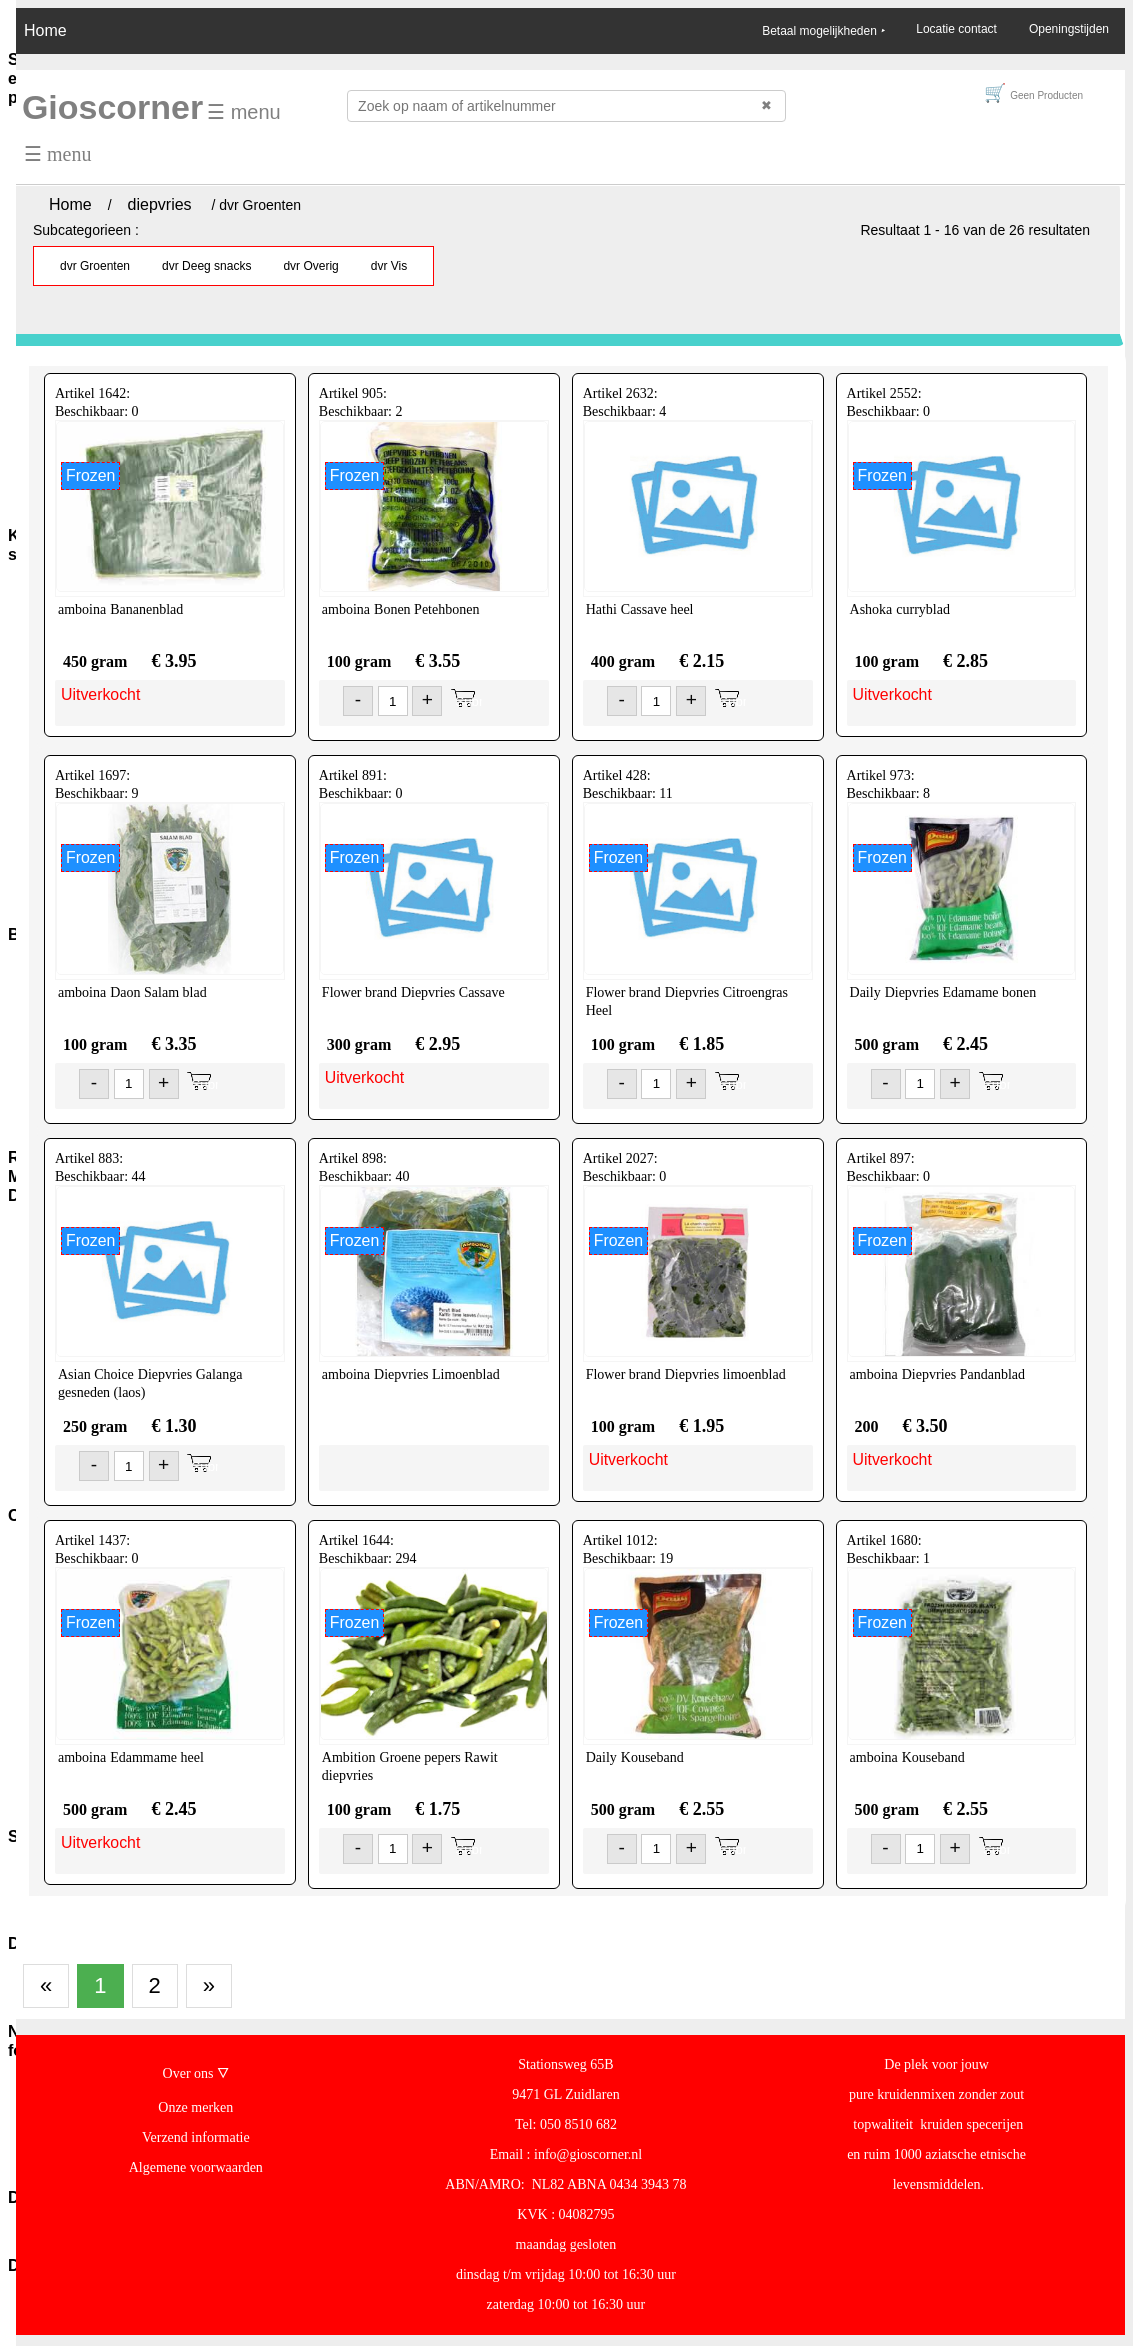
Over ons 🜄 (196, 2073)
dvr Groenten (95, 266)
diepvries (160, 204)
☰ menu (244, 112)
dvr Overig (310, 266)
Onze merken (195, 2107)
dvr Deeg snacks (206, 266)
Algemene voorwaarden (196, 2167)
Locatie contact (956, 29)
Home (45, 30)
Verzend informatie (196, 2137)
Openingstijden (1069, 29)
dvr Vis (389, 266)
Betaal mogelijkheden (823, 31)
